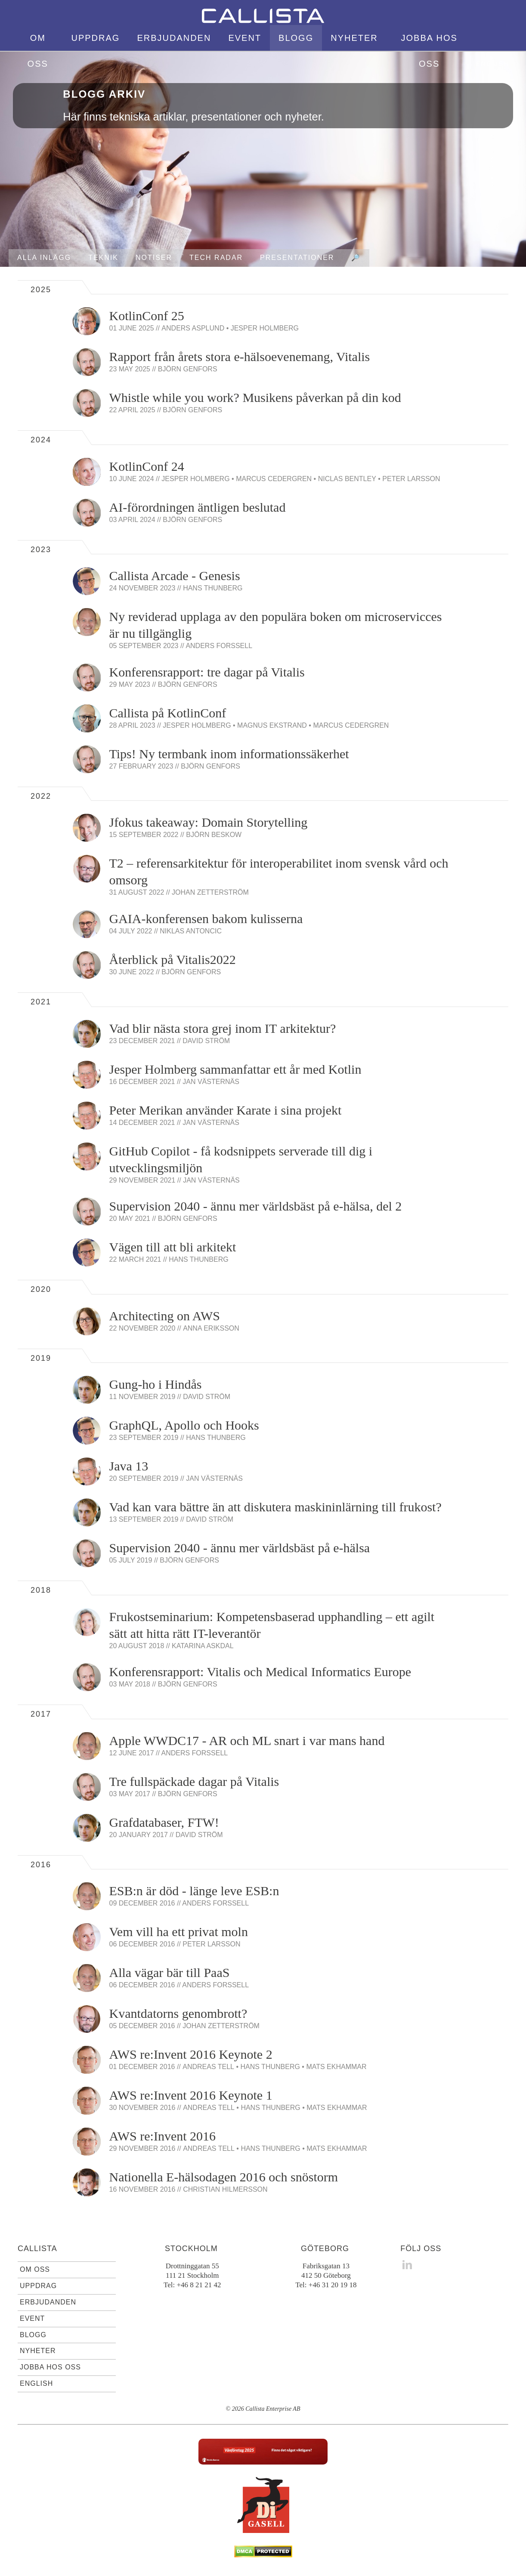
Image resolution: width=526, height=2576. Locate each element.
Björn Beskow (213, 834)
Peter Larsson (411, 478)
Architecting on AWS (164, 1316)
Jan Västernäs (211, 1081)
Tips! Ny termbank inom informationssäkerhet (229, 754)
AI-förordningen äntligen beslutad (197, 507)
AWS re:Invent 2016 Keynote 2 (190, 2054)
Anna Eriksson (211, 1328)
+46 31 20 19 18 (333, 2285)
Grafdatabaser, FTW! (164, 1822)
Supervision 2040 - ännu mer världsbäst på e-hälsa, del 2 (255, 1206)
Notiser (154, 257)
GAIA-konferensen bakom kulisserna (206, 918)
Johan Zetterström (210, 892)
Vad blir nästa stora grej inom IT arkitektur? (222, 1028)
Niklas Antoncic (191, 931)
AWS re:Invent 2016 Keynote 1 (190, 2095)
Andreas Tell (208, 2066)
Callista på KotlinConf (167, 713)
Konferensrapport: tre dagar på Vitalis (207, 672)
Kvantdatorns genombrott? (178, 2013)
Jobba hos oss (429, 50)
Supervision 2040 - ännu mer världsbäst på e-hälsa (239, 1548)
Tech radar (216, 257)
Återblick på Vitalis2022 (172, 959)
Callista (37, 2248)
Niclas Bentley (347, 478)
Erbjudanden (174, 38)
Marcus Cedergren (274, 478)
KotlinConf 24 (146, 466)
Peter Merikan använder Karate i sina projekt (225, 1110)
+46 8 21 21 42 (198, 2285)
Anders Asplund (192, 328)
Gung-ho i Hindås (155, 1384)
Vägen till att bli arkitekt (172, 1247)
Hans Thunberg (212, 588)
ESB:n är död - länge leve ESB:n (194, 1891)
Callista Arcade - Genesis (174, 575)
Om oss (38, 50)
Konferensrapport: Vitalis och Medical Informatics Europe (260, 1672)
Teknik (103, 257)
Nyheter (354, 38)
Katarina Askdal (202, 1645)
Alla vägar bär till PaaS (169, 1972)
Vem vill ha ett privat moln (178, 1931)
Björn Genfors (187, 369)
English (492, 63)
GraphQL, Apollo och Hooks (184, 1425)
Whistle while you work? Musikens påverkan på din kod (255, 397)
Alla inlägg (44, 257)
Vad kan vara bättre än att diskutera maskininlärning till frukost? (275, 1507)
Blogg (295, 38)
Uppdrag (95, 38)
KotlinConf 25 (146, 316)
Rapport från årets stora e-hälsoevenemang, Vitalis (239, 356)
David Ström (206, 1040)
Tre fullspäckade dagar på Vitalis (194, 1781)
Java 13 (129, 1466)
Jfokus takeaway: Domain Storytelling (208, 822)
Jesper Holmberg (265, 328)
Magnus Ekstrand (272, 725)
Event (244, 38)
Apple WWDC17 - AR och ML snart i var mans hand (247, 1740)
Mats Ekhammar (336, 2066)
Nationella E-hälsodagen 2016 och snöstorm (223, 2177)
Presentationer (297, 257)
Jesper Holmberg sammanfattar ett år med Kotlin (235, 1069)
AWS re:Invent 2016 (162, 2136)
